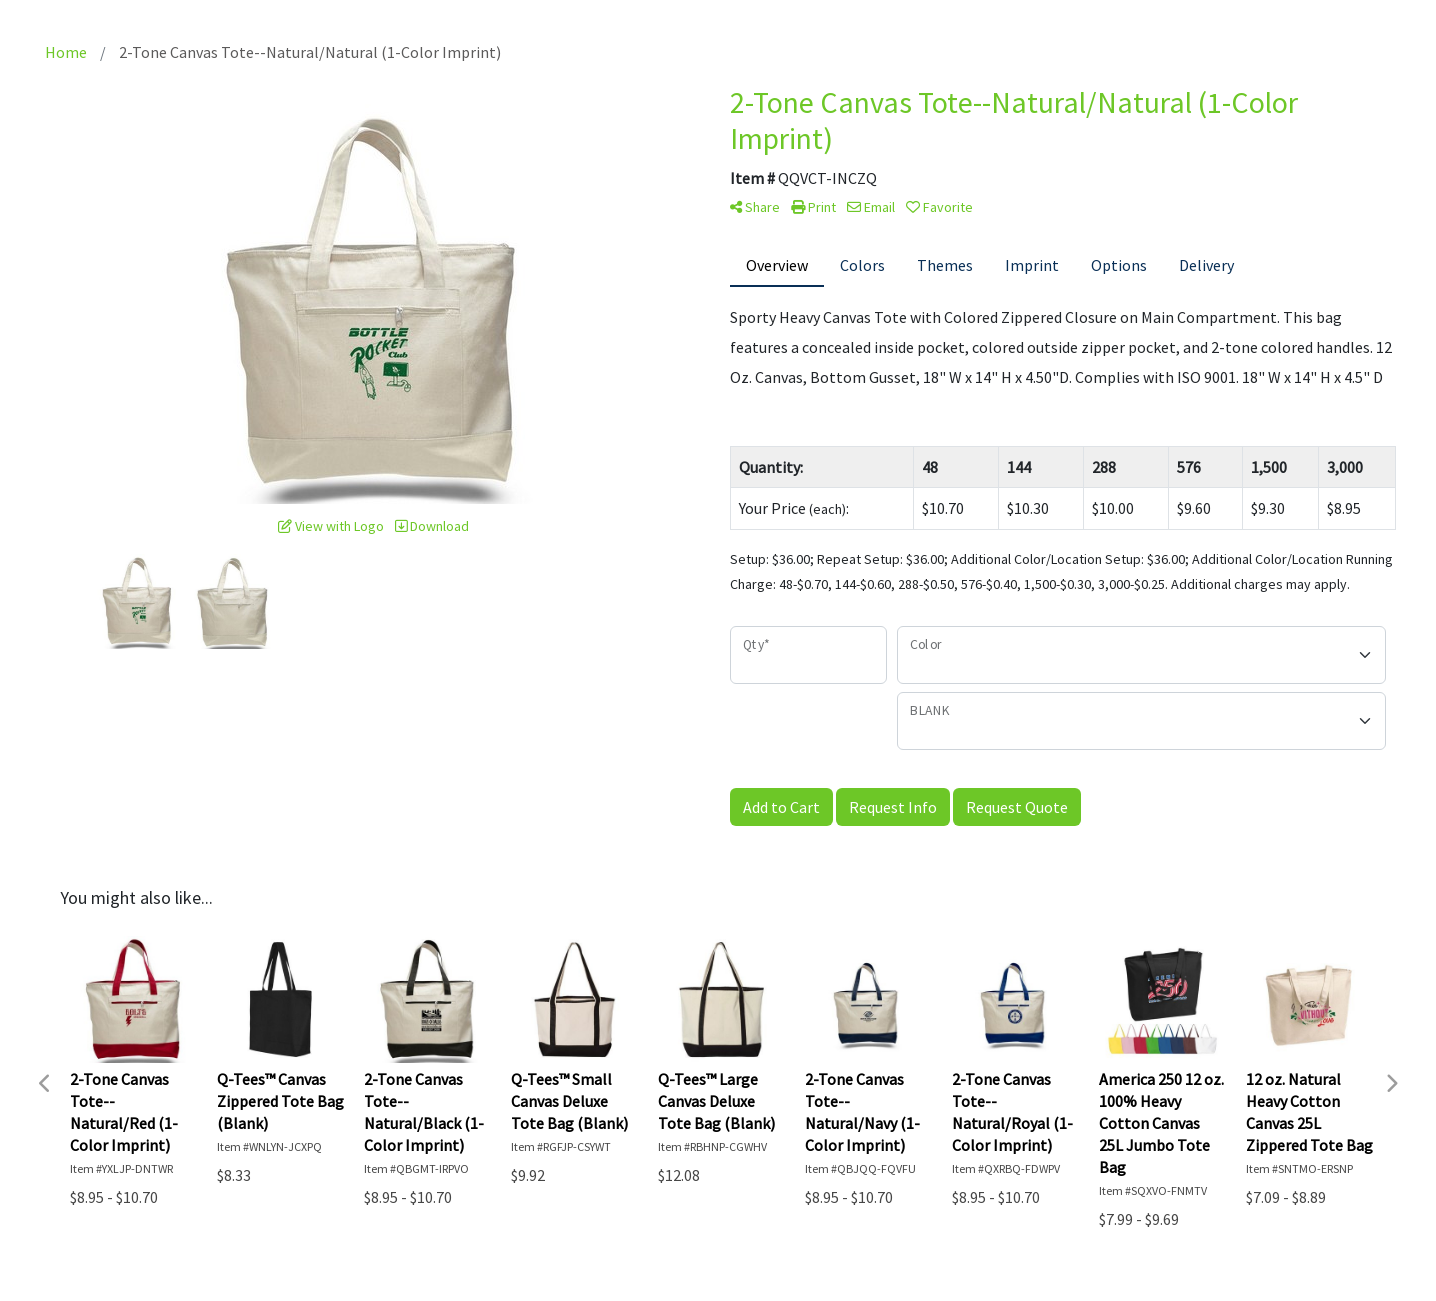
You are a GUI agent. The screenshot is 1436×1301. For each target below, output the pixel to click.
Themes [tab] (945, 265)
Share (755, 207)
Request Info (893, 807)
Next (1391, 1084)
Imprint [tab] (1032, 265)
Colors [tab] (862, 265)
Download (432, 526)
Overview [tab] (777, 265)
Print (813, 207)
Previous (45, 1084)
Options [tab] (1119, 265)
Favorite (939, 207)
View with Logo (331, 526)
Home (66, 52)
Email (871, 207)
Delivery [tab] (1206, 265)
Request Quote (1017, 807)
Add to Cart (781, 807)
